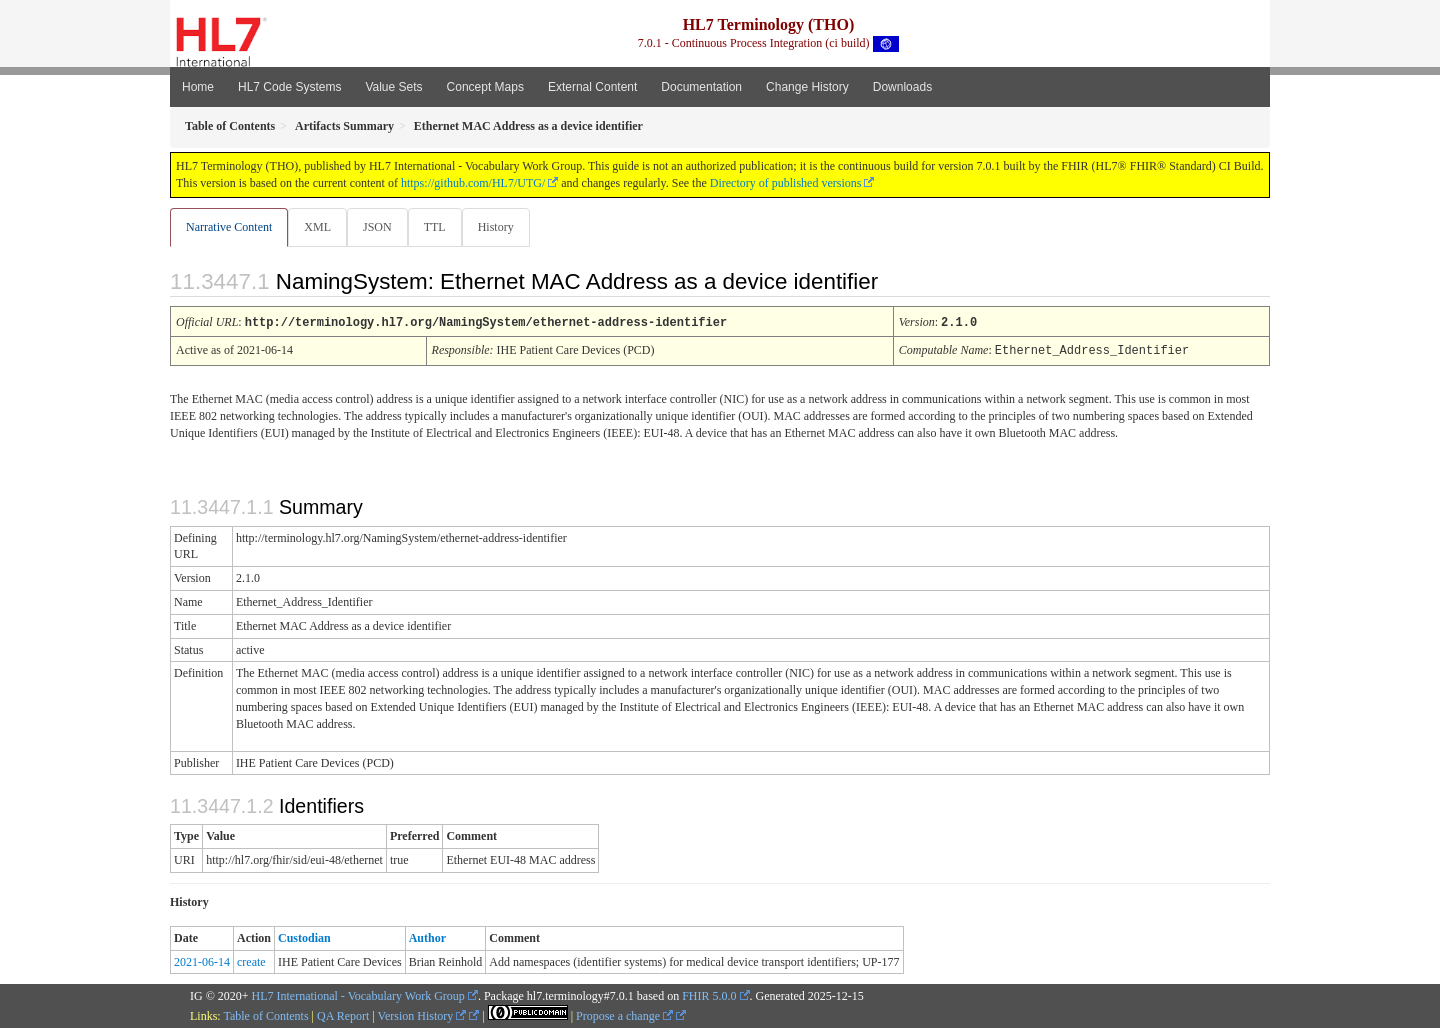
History (504, 227)
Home (198, 87)
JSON (381, 227)
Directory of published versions (786, 183)
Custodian (304, 937)
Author (427, 937)
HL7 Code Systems (289, 87)
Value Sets (393, 87)
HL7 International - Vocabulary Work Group (358, 995)
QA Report (343, 1015)
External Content (592, 87)
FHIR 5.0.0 (709, 995)
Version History (422, 1015)
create (251, 961)
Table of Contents (265, 1015)
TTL (441, 227)
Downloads (902, 87)
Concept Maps (485, 87)
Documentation (701, 87)
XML (319, 227)
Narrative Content (229, 227)
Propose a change (624, 1015)
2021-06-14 (202, 961)
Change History (807, 87)
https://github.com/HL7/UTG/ (473, 183)
